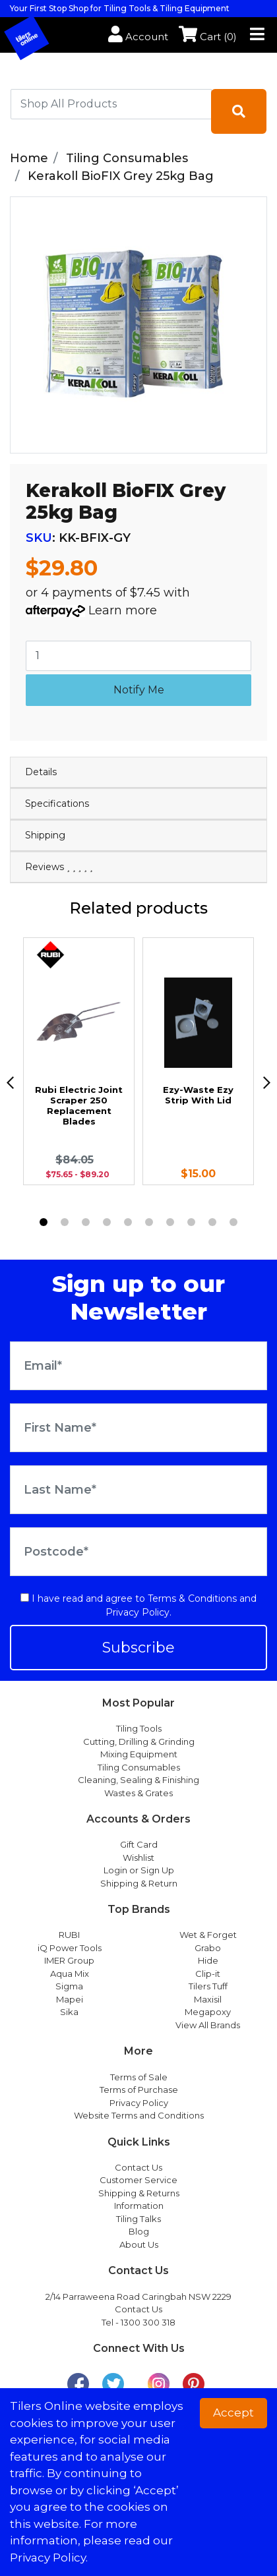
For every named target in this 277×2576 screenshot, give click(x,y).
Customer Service (138, 2180)
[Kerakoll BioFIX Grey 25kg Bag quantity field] (138, 656)
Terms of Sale (139, 2077)
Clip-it (207, 1973)
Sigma (69, 1986)
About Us (138, 2244)
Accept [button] (233, 2412)
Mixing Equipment (138, 1754)
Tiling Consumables (139, 1767)
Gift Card (139, 1844)
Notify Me (138, 690)
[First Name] (138, 1427)
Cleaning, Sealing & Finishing (138, 1779)
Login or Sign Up (139, 1870)
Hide (208, 1960)
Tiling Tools (139, 1728)
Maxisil (208, 1999)
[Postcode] (138, 1551)
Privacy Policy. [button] (49, 2557)
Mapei (69, 1999)
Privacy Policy (137, 1612)
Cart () (208, 36)
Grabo (208, 1948)
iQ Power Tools (70, 1948)
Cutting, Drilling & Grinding (139, 1741)
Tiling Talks (138, 2218)
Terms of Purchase (139, 2089)
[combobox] (111, 104)
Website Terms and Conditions (139, 2115)
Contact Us (138, 2167)
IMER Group (69, 1960)
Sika (69, 2011)
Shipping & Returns (138, 2193)
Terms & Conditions (192, 1598)
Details (41, 772)
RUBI (69, 1934)
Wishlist (138, 1857)
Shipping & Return (138, 1883)
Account (138, 36)
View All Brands (207, 2025)
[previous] (10, 1082)
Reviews (58, 867)
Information (139, 2205)
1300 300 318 (148, 2322)
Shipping (45, 835)
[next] (267, 1082)
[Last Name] (138, 1489)
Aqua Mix (69, 1973)
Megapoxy (208, 2011)
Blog (139, 2231)
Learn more (122, 610)
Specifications (57, 803)
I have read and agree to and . (138, 1605)
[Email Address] (138, 1365)
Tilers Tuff (208, 1986)
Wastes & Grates (138, 1793)
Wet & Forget (208, 1934)
